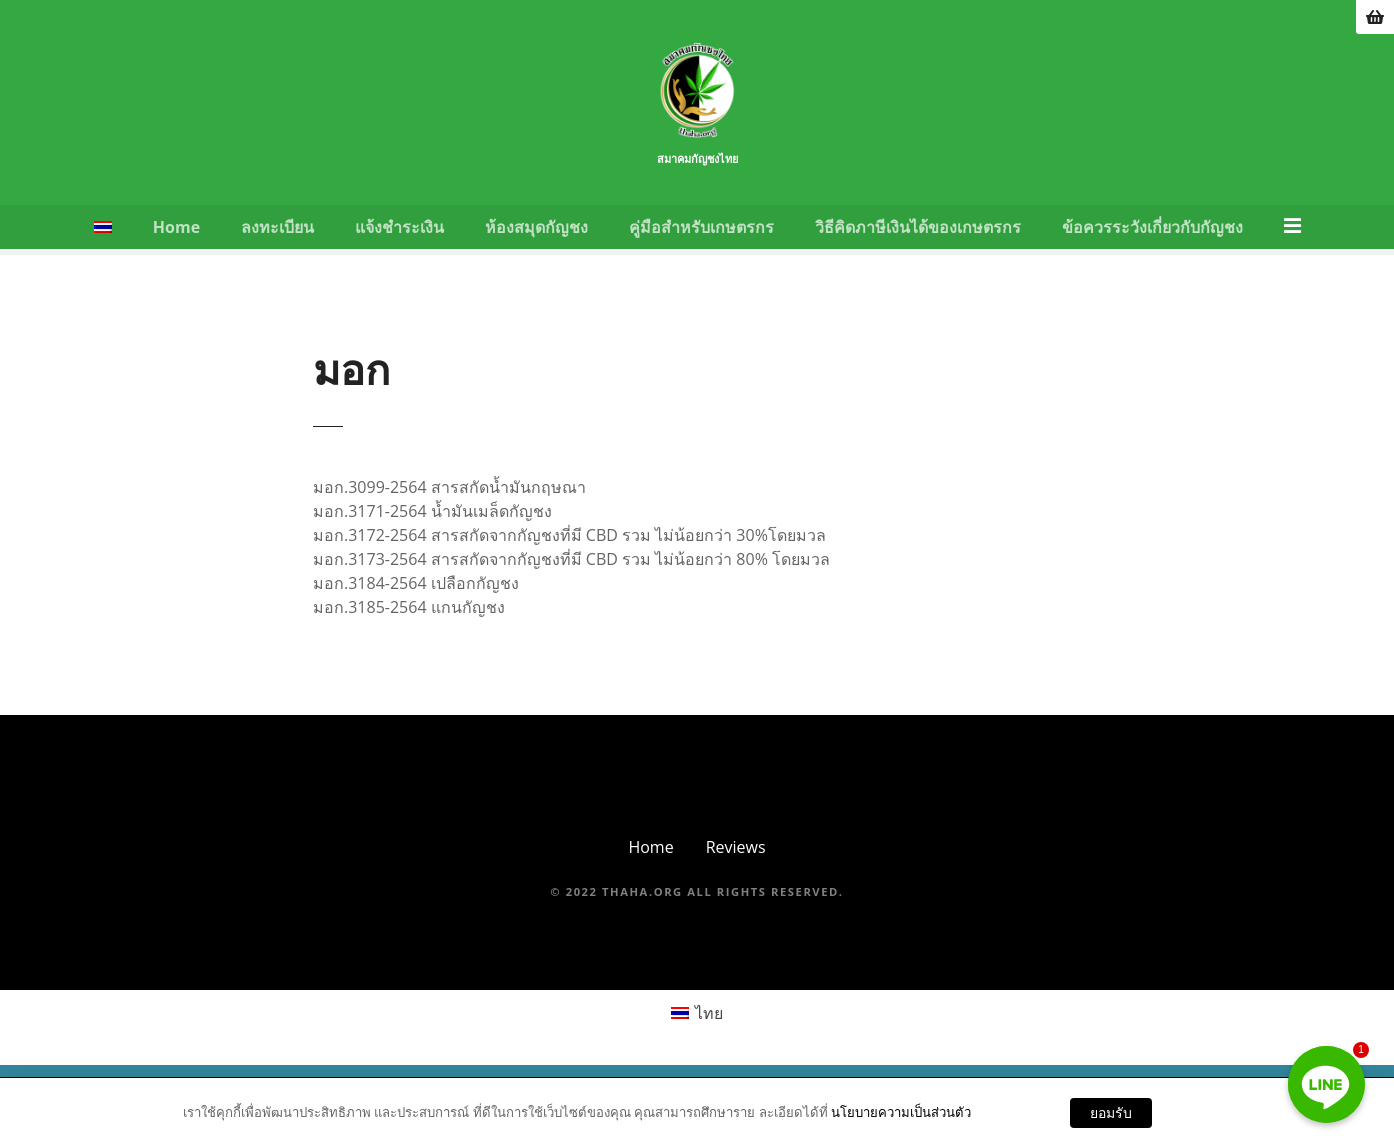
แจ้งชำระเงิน (401, 248)
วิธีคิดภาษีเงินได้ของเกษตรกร (920, 248)
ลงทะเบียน (279, 248)
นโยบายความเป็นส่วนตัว (901, 1112)
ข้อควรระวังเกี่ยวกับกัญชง (1154, 248)
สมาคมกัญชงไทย (697, 183)
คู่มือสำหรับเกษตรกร (703, 248)
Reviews (736, 868)
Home (177, 248)
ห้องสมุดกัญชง (538, 248)
